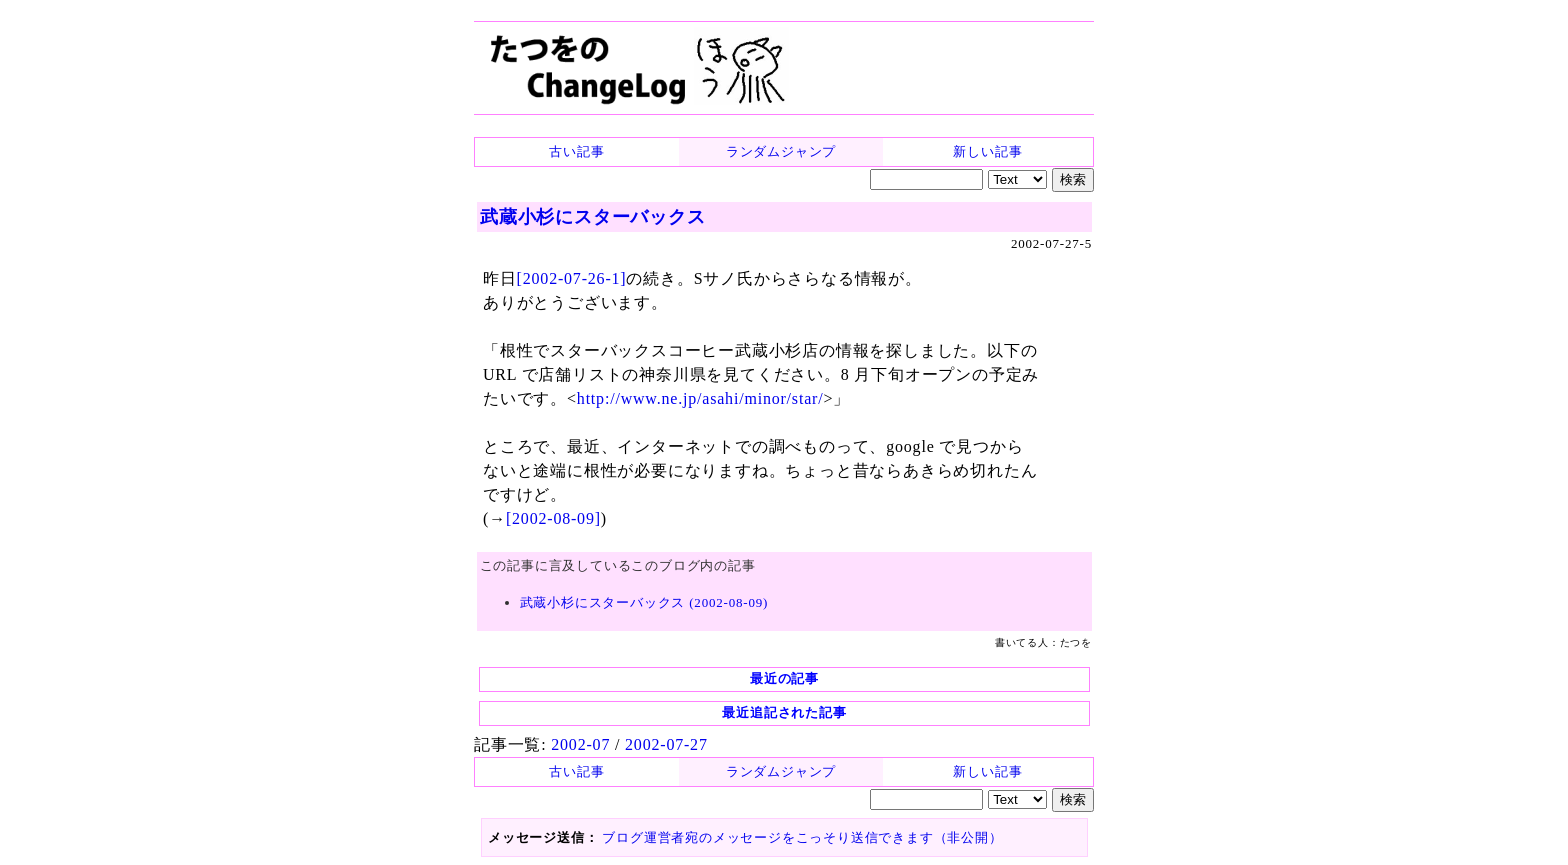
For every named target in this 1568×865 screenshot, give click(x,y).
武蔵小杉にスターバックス (593, 217)
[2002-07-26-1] (572, 278)
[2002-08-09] (553, 518)
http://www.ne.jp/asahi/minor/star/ (700, 398)
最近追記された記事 (784, 712)
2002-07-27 (666, 744)
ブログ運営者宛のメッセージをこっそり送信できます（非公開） (802, 837)
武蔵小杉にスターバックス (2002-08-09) (644, 602)
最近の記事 (784, 678)
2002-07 (580, 744)
